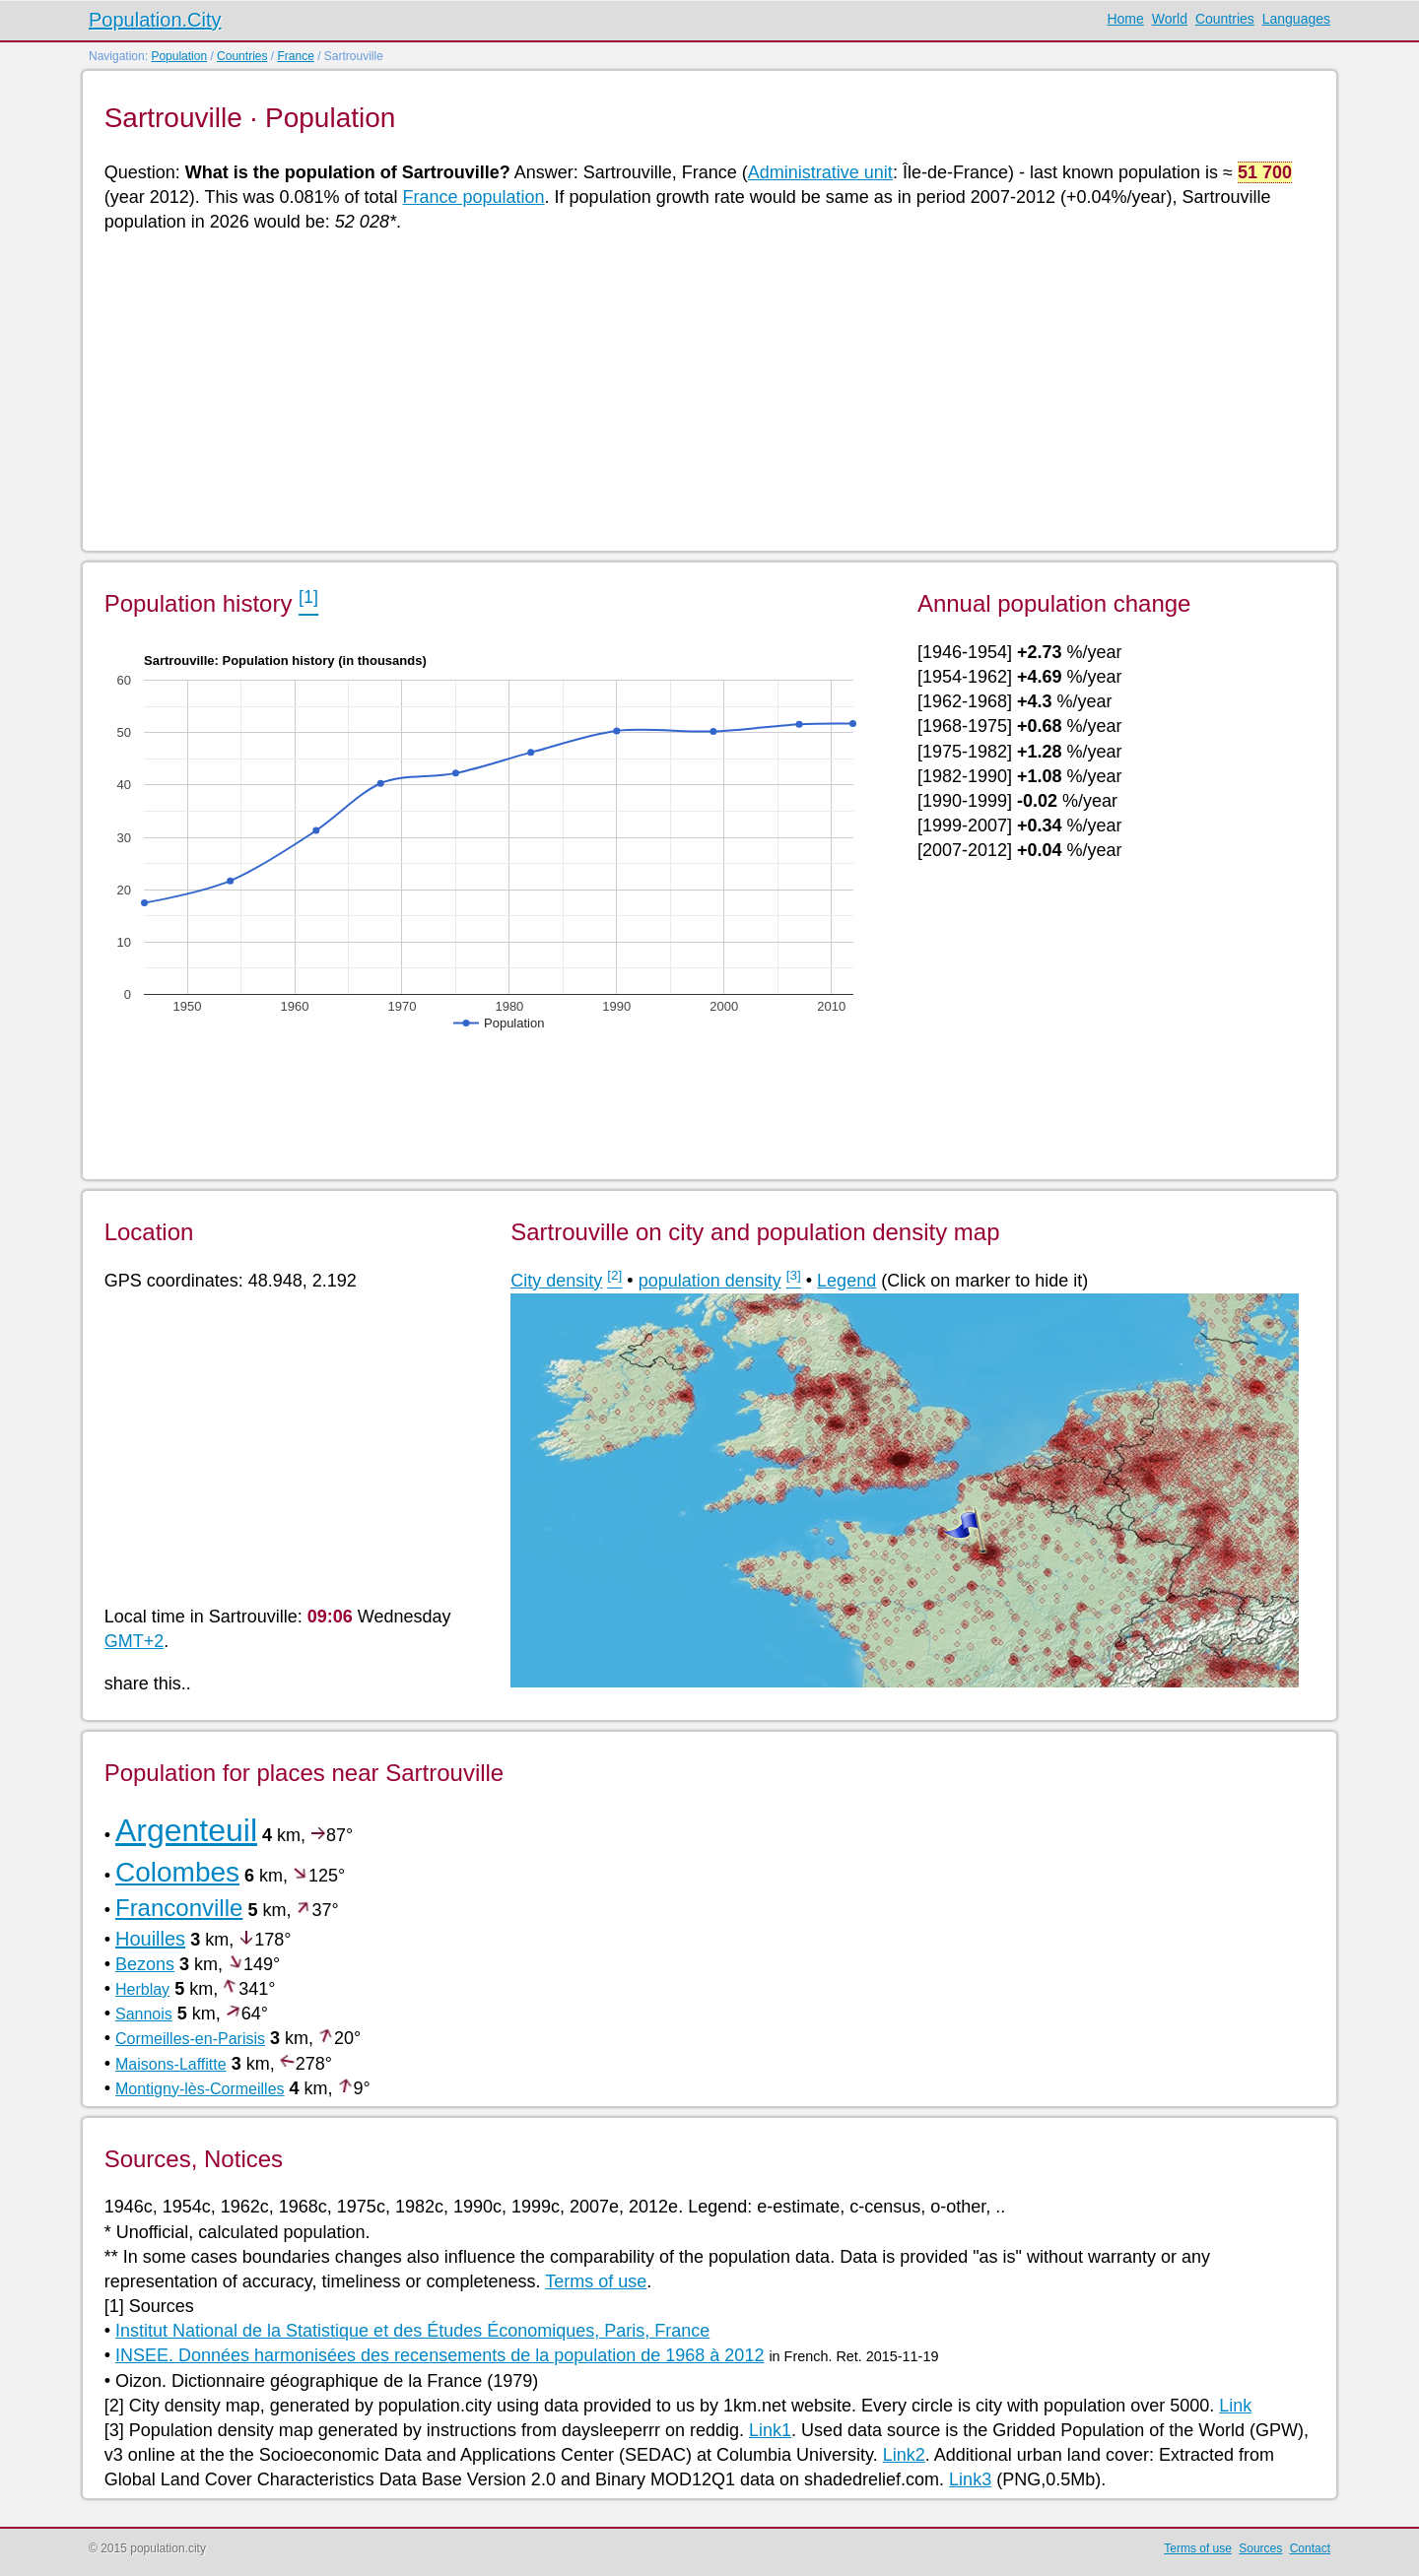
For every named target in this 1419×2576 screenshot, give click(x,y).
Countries (1224, 19)
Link (1235, 2405)
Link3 (970, 2479)
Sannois (143, 2014)
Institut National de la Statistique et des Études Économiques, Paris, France (412, 2331)
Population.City (155, 20)
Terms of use (595, 2281)
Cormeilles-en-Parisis (190, 2038)
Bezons (144, 1964)
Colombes (177, 1872)
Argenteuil (186, 1830)
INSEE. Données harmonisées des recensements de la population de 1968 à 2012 (439, 2355)
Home (1125, 19)
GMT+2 (134, 1641)
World (1169, 19)
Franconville (178, 1907)
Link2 (904, 2455)
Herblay (142, 1989)
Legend (846, 1280)
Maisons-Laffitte (171, 2064)
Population (179, 56)
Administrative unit (820, 172)
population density (710, 1280)
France (295, 56)
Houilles (150, 1938)
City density (556, 1280)
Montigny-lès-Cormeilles (200, 2089)
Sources (1260, 2548)
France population (473, 197)
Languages (1296, 19)
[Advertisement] (695, 390)
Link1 (770, 2430)
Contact (1310, 2548)
